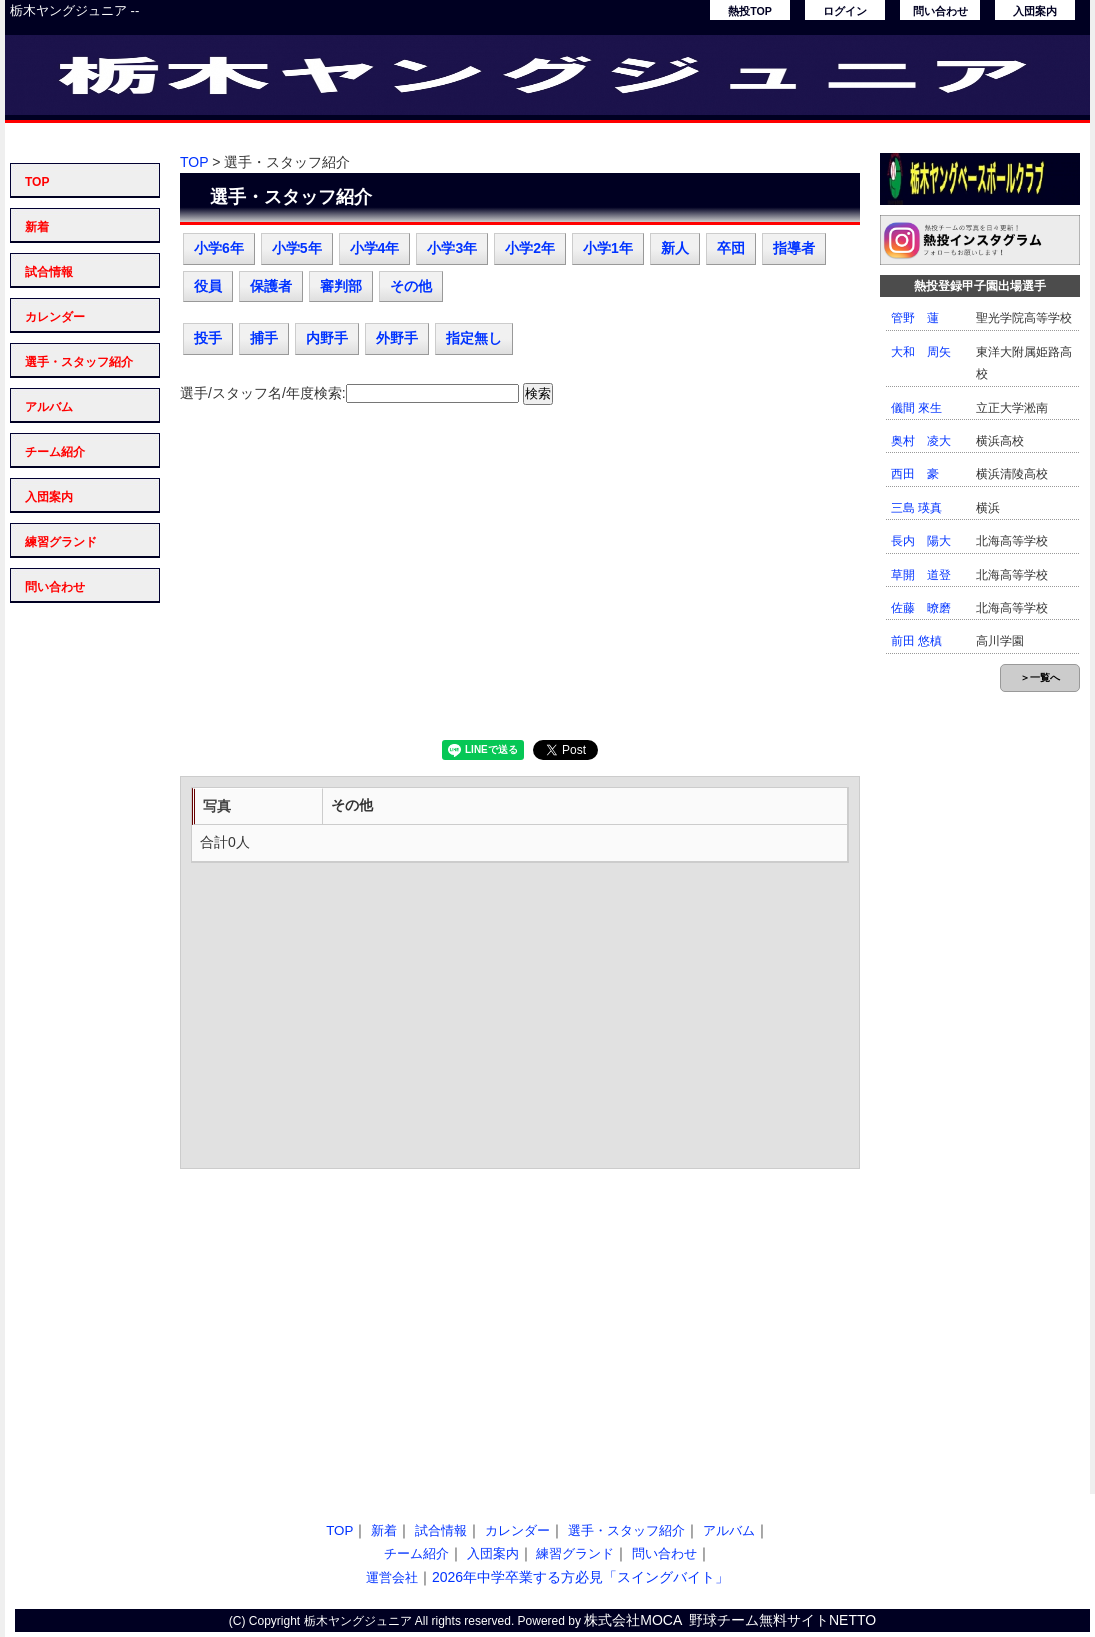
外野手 (397, 338)
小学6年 (219, 248)
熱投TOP (750, 11)
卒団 (731, 248)
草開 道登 (921, 575)
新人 (675, 248)
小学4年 (375, 248)
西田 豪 (915, 474)
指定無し (474, 338)
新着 (37, 227)
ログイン (845, 11)
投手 (208, 338)
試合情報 (49, 272)
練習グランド (61, 542)
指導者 (794, 248)
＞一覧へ (1040, 677)
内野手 (327, 338)
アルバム (49, 407)
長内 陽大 (921, 541)
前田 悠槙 (916, 641)
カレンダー (55, 317)
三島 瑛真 (916, 508)
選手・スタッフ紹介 (79, 362)
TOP (37, 182)
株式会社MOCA (633, 1620)
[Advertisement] (520, 580)
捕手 (264, 338)
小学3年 (452, 248)
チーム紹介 (55, 452)
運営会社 (392, 1577)
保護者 (271, 286)
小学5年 (297, 248)
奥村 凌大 (921, 441)
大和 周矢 (921, 352)
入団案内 (1035, 11)
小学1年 (608, 248)
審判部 (341, 286)
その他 (411, 286)
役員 (208, 286)
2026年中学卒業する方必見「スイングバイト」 (580, 1577)
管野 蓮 (915, 318)
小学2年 (530, 248)
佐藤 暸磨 (921, 608)
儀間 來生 (916, 408)
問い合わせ (940, 11)
